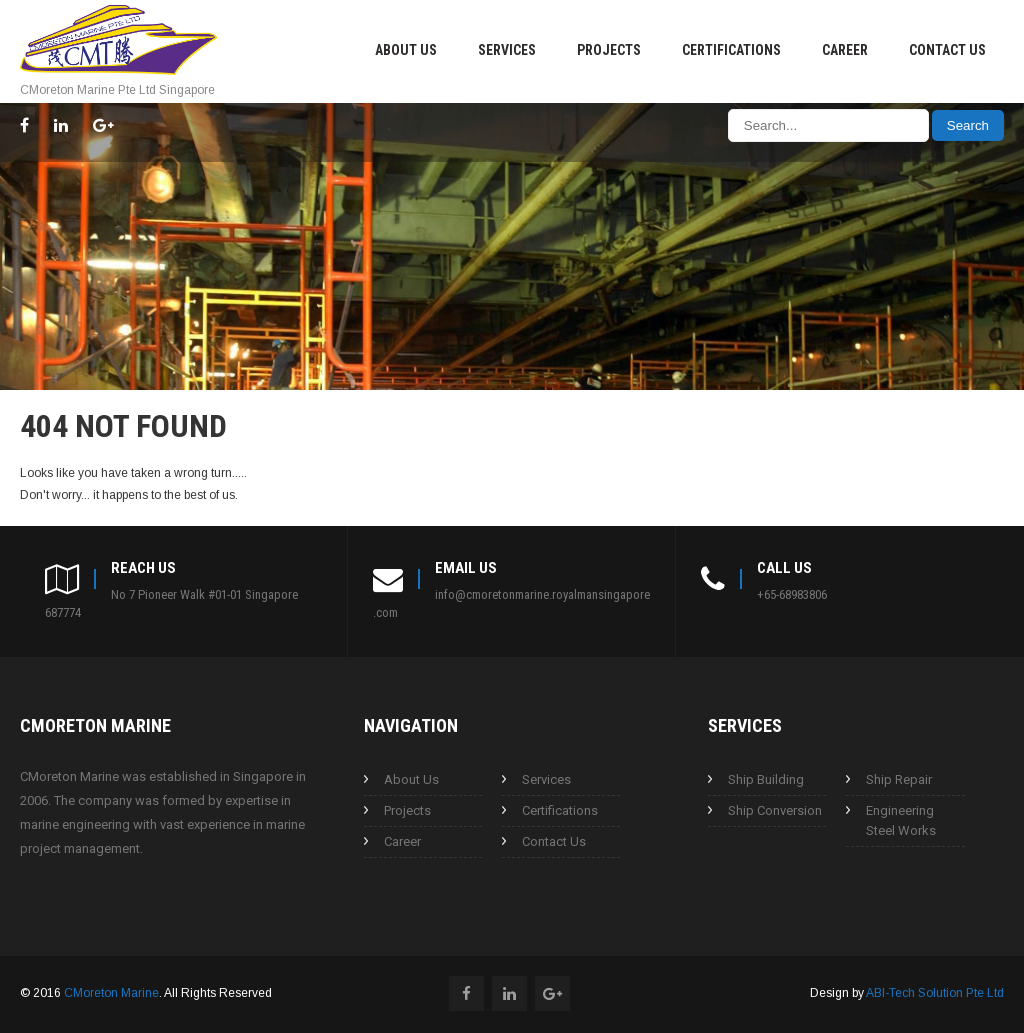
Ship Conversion (775, 810)
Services (507, 50)
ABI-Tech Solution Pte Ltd (935, 993)
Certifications (731, 50)
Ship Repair (899, 779)
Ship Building (766, 779)
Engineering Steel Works (901, 820)
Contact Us (947, 50)
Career (845, 50)
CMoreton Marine (111, 993)
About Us (406, 50)
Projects (609, 50)
